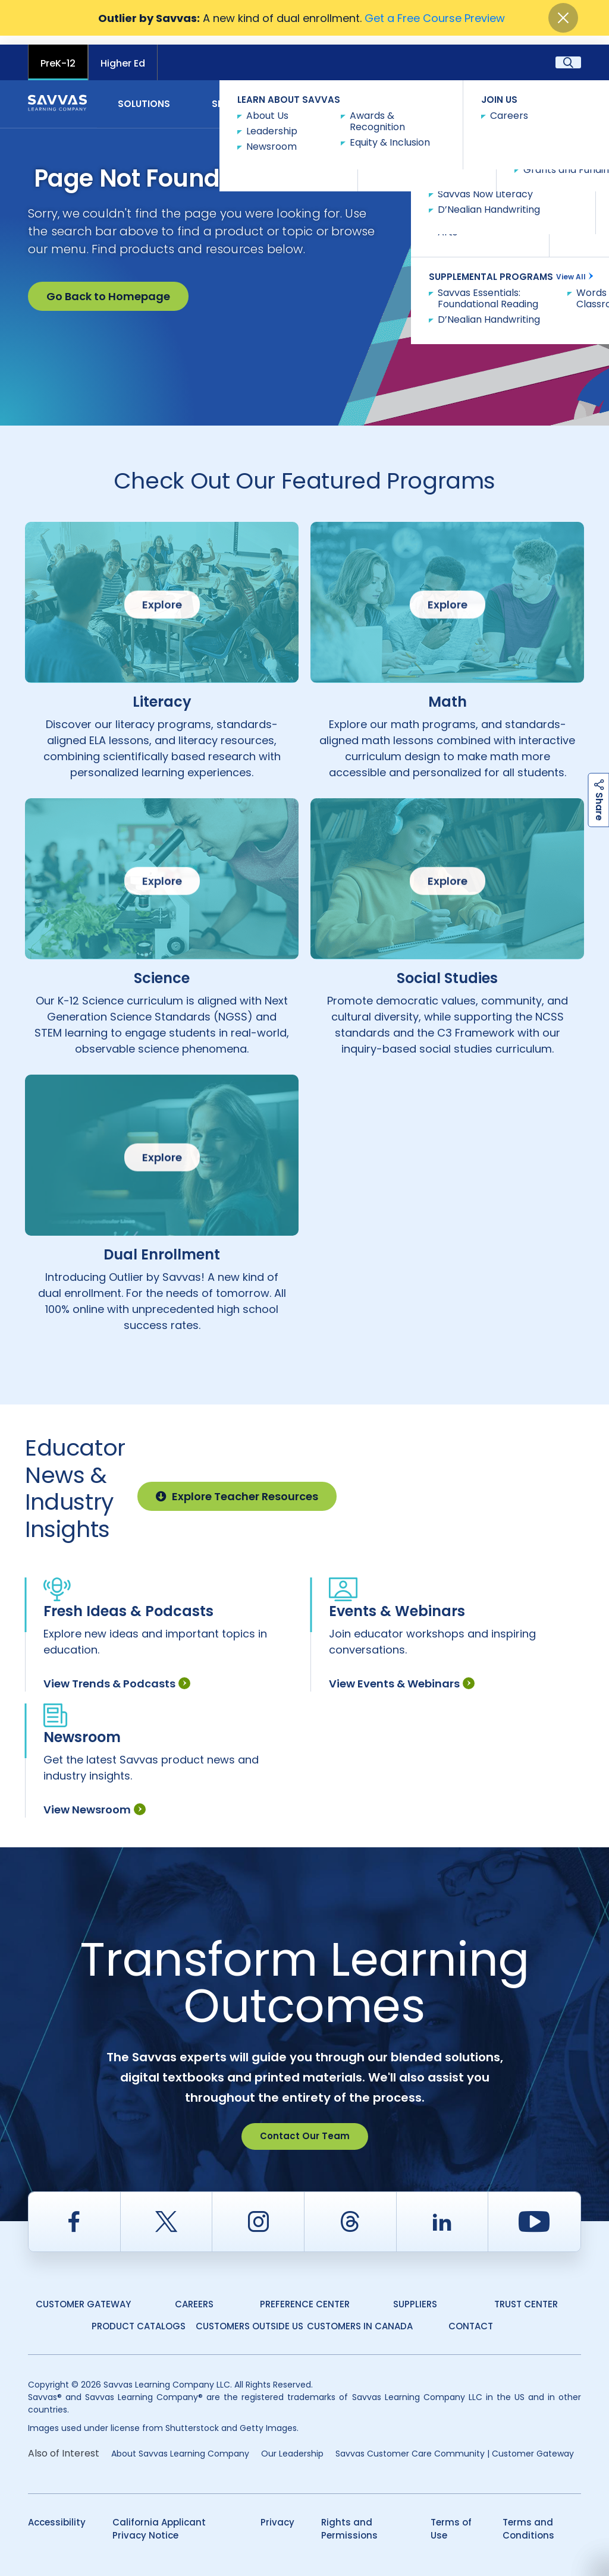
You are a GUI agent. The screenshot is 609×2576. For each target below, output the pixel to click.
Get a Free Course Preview (435, 18)
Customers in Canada (360, 2317)
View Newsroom (94, 1800)
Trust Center (526, 2295)
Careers (194, 2295)
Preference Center (305, 2295)
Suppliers (415, 2295)
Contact (548, 94)
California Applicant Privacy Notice (159, 2520)
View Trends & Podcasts (116, 1674)
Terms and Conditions (528, 2520)
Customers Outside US (249, 2317)
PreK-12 (58, 54)
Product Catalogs (139, 2317)
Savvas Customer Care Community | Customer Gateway (454, 2445)
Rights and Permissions (349, 2520)
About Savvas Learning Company (180, 2445)
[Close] (563, 18)
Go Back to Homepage (108, 287)
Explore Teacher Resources (237, 1486)
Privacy (277, 2513)
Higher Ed (123, 54)
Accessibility (57, 2513)
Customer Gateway (83, 2295)
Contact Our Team (305, 2127)
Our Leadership (292, 2445)
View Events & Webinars (402, 1674)
